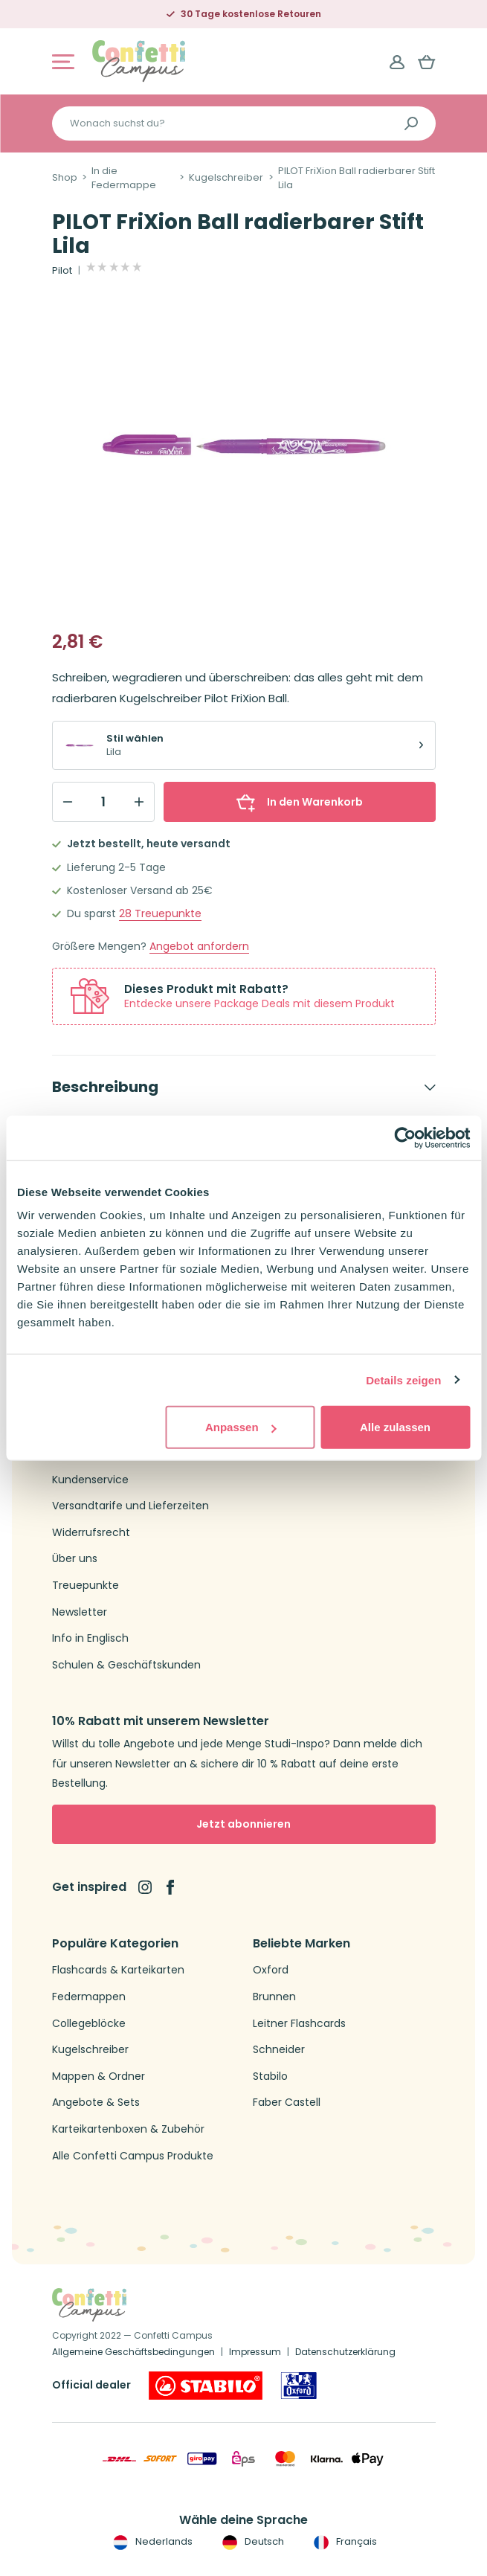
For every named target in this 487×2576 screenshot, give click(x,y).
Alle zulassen (395, 1427)
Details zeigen (403, 1379)
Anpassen (241, 1427)
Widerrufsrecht (91, 1533)
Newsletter (79, 1612)
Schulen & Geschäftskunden (126, 1665)
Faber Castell (286, 2102)
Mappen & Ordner (98, 2076)
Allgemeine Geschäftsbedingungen (133, 2351)
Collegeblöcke (89, 2024)
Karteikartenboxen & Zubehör (128, 2129)
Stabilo (270, 2076)
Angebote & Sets (96, 2102)
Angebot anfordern (199, 946)
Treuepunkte (160, 914)
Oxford (270, 1970)
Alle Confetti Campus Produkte (132, 2156)
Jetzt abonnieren (243, 1824)
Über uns (74, 1559)
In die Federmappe (123, 177)
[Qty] (103, 802)
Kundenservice (90, 1480)
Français (344, 2541)
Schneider (279, 2050)
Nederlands (151, 2541)
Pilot (62, 270)
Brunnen (274, 1997)
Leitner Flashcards (299, 2024)
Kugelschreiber (226, 177)
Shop (64, 177)
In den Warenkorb (299, 801)
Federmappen (89, 1997)
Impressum (255, 2351)
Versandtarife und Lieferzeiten (130, 1506)
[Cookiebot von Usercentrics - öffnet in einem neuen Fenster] (405, 1137)
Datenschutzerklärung (345, 2351)
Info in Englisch (90, 1638)
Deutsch (251, 2541)
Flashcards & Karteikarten (118, 1970)
